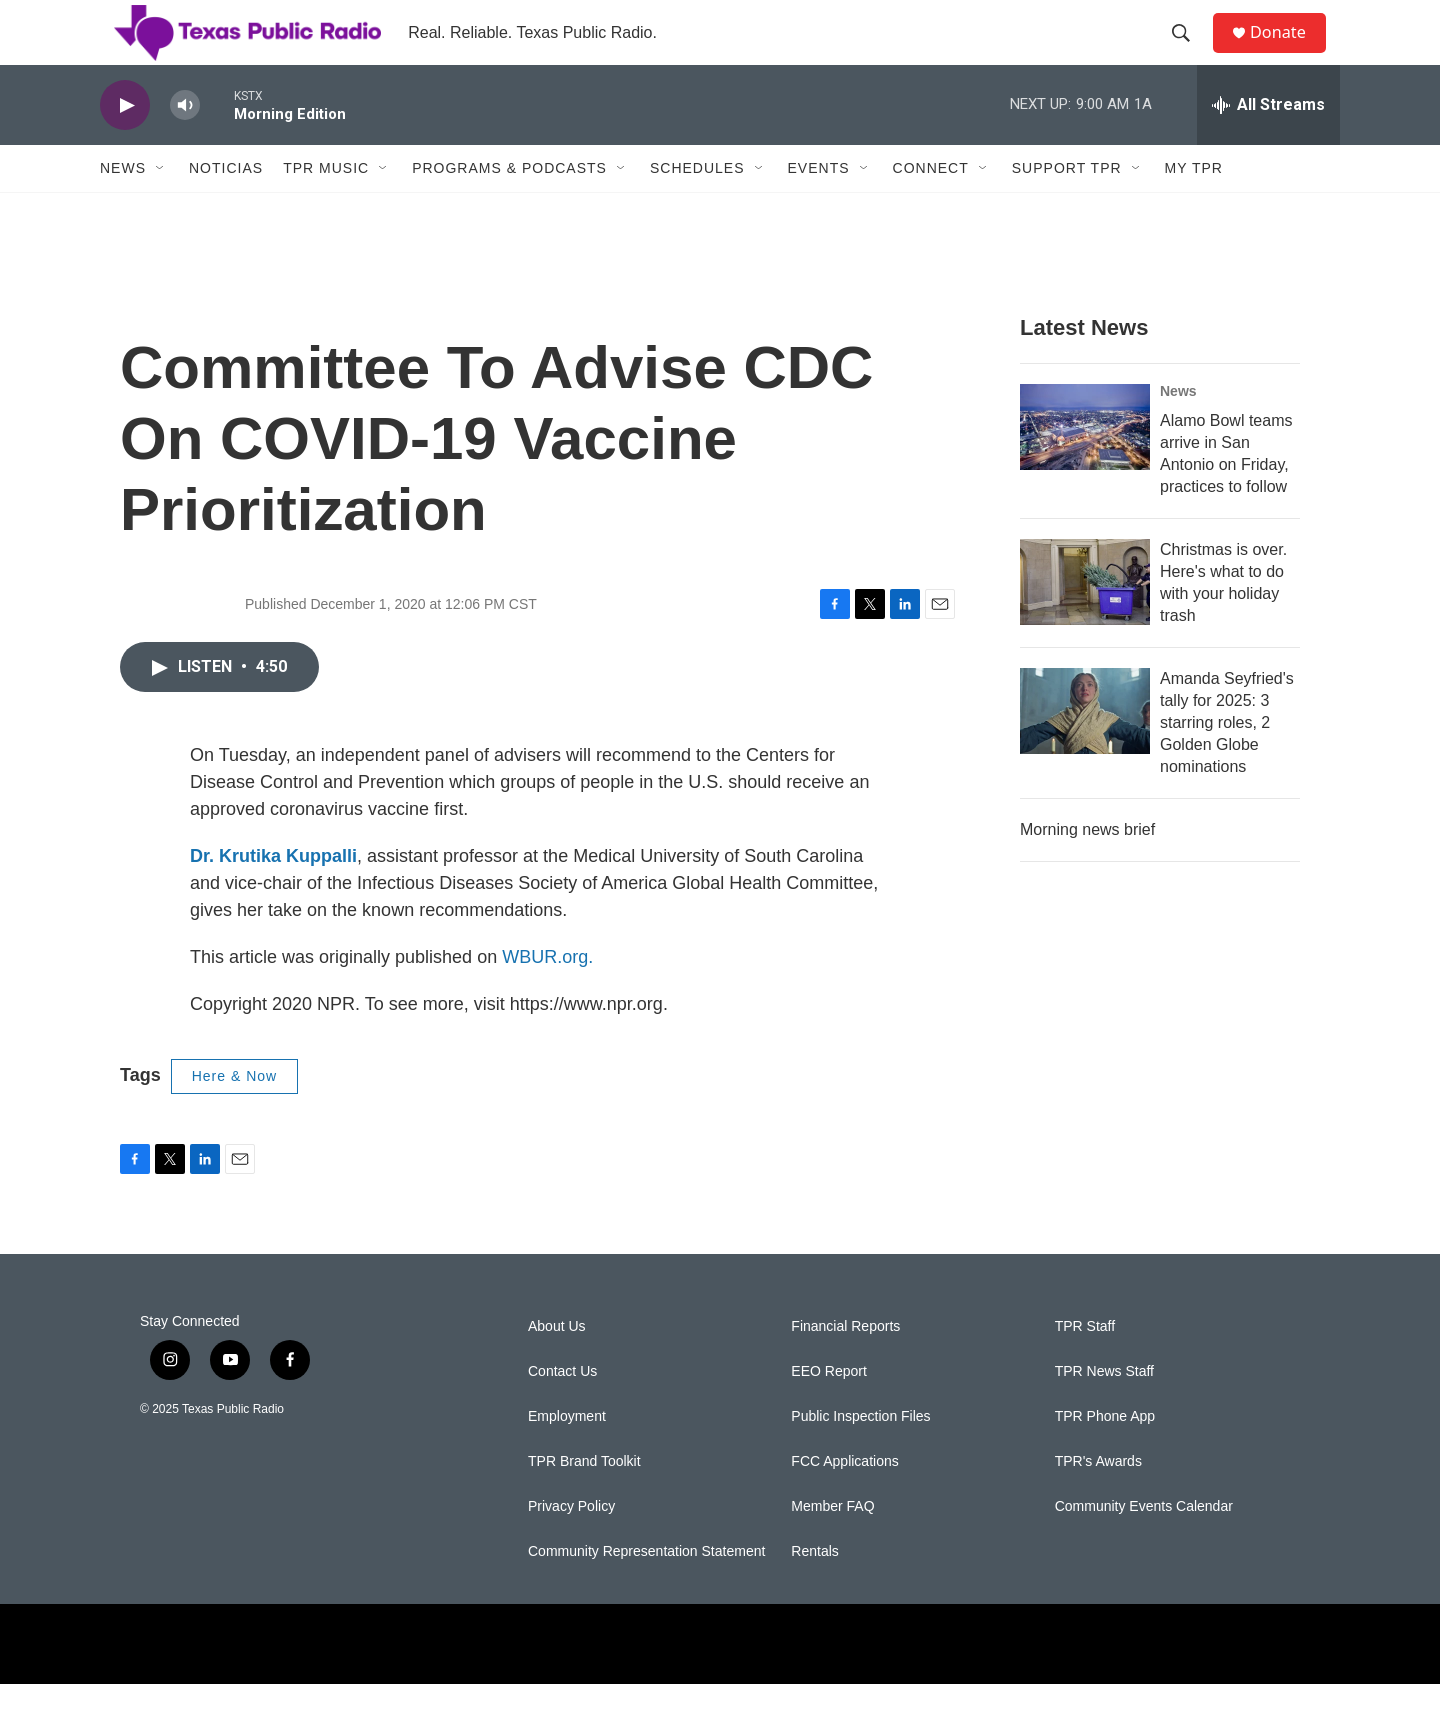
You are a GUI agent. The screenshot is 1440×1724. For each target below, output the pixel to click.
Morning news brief (1087, 869)
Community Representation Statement (646, 1591)
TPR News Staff (1104, 1411)
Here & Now (234, 1116)
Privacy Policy (571, 1546)
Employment (567, 1456)
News (123, 208)
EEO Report (828, 1411)
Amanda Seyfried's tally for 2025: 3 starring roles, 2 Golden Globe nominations (1227, 762)
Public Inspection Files (860, 1456)
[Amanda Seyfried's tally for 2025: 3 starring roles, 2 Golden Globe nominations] (1085, 751)
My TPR (1194, 208)
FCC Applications (844, 1501)
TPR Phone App (1105, 1456)
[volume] (185, 145)
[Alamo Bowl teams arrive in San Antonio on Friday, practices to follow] (1085, 467)
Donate (1289, 52)
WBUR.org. (547, 997)
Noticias (226, 208)
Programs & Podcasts (509, 208)
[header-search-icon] (1189, 53)
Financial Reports (845, 1366)
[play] (125, 145)
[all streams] (1268, 145)
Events (819, 208)
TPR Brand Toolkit (584, 1501)
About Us (557, 1366)
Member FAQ (832, 1546)
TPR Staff (1085, 1366)
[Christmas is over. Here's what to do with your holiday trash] (1085, 622)
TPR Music (326, 208)
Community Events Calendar (1144, 1546)
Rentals (814, 1591)
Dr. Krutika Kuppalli (273, 896)
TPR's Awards (1098, 1501)
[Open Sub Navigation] (161, 208)
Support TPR (1067, 208)
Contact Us (562, 1411)
